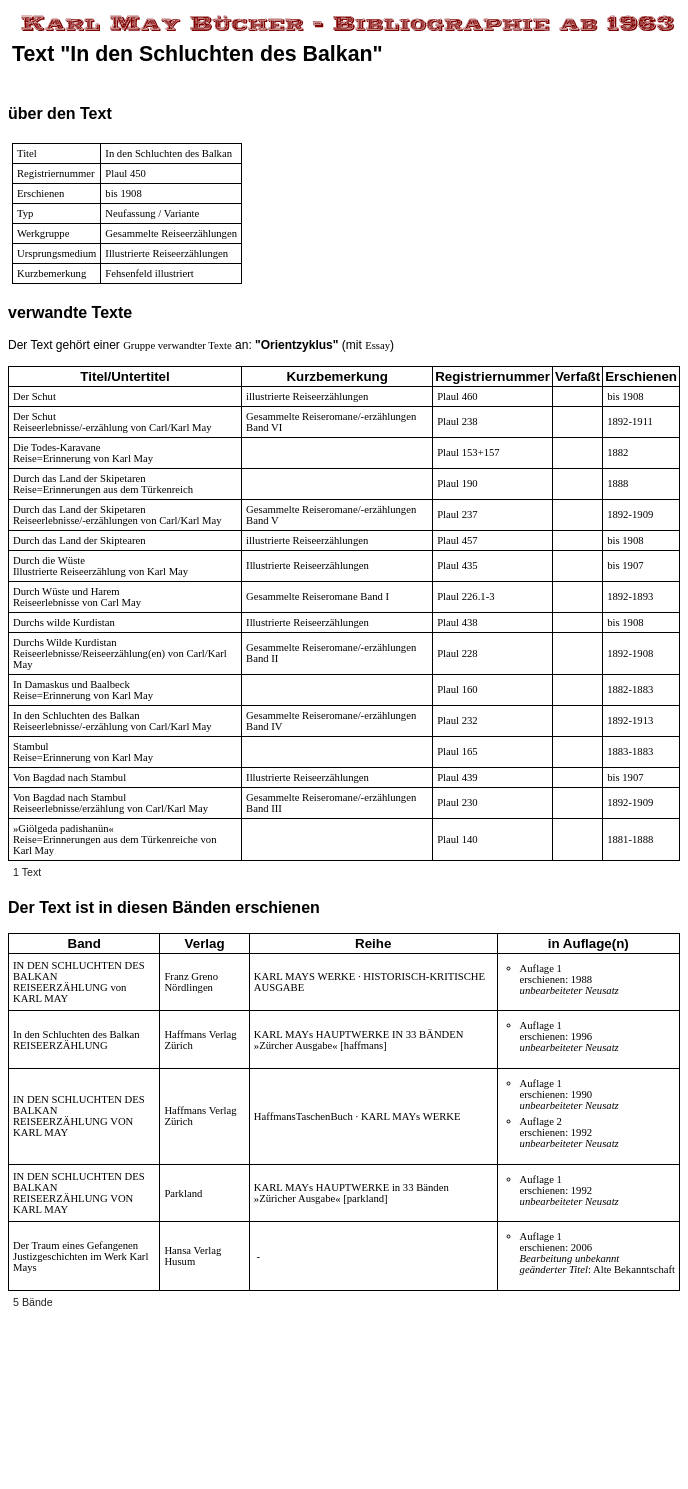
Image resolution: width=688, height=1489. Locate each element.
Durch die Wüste (49, 560)
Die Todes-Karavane (57, 447)
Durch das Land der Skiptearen (79, 540)
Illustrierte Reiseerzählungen (166, 253)
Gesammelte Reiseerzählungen (171, 233)
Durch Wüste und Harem (66, 591)
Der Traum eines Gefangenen (75, 1245)
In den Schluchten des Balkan (76, 715)
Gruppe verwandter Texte (177, 345)
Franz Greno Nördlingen (191, 982)
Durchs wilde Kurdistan (64, 622)
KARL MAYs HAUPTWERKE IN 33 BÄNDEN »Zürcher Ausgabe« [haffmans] (359, 1040)
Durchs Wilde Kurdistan (65, 642)
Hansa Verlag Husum (192, 1256)
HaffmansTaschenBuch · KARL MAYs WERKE (357, 1116)
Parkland (183, 1193)
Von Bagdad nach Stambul (69, 777)
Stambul (31, 746)
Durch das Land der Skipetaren (79, 478)
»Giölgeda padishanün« (63, 828)
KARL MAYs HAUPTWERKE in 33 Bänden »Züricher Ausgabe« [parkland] (351, 1193)
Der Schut (34, 396)
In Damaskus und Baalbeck (71, 684)
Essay (377, 345)
